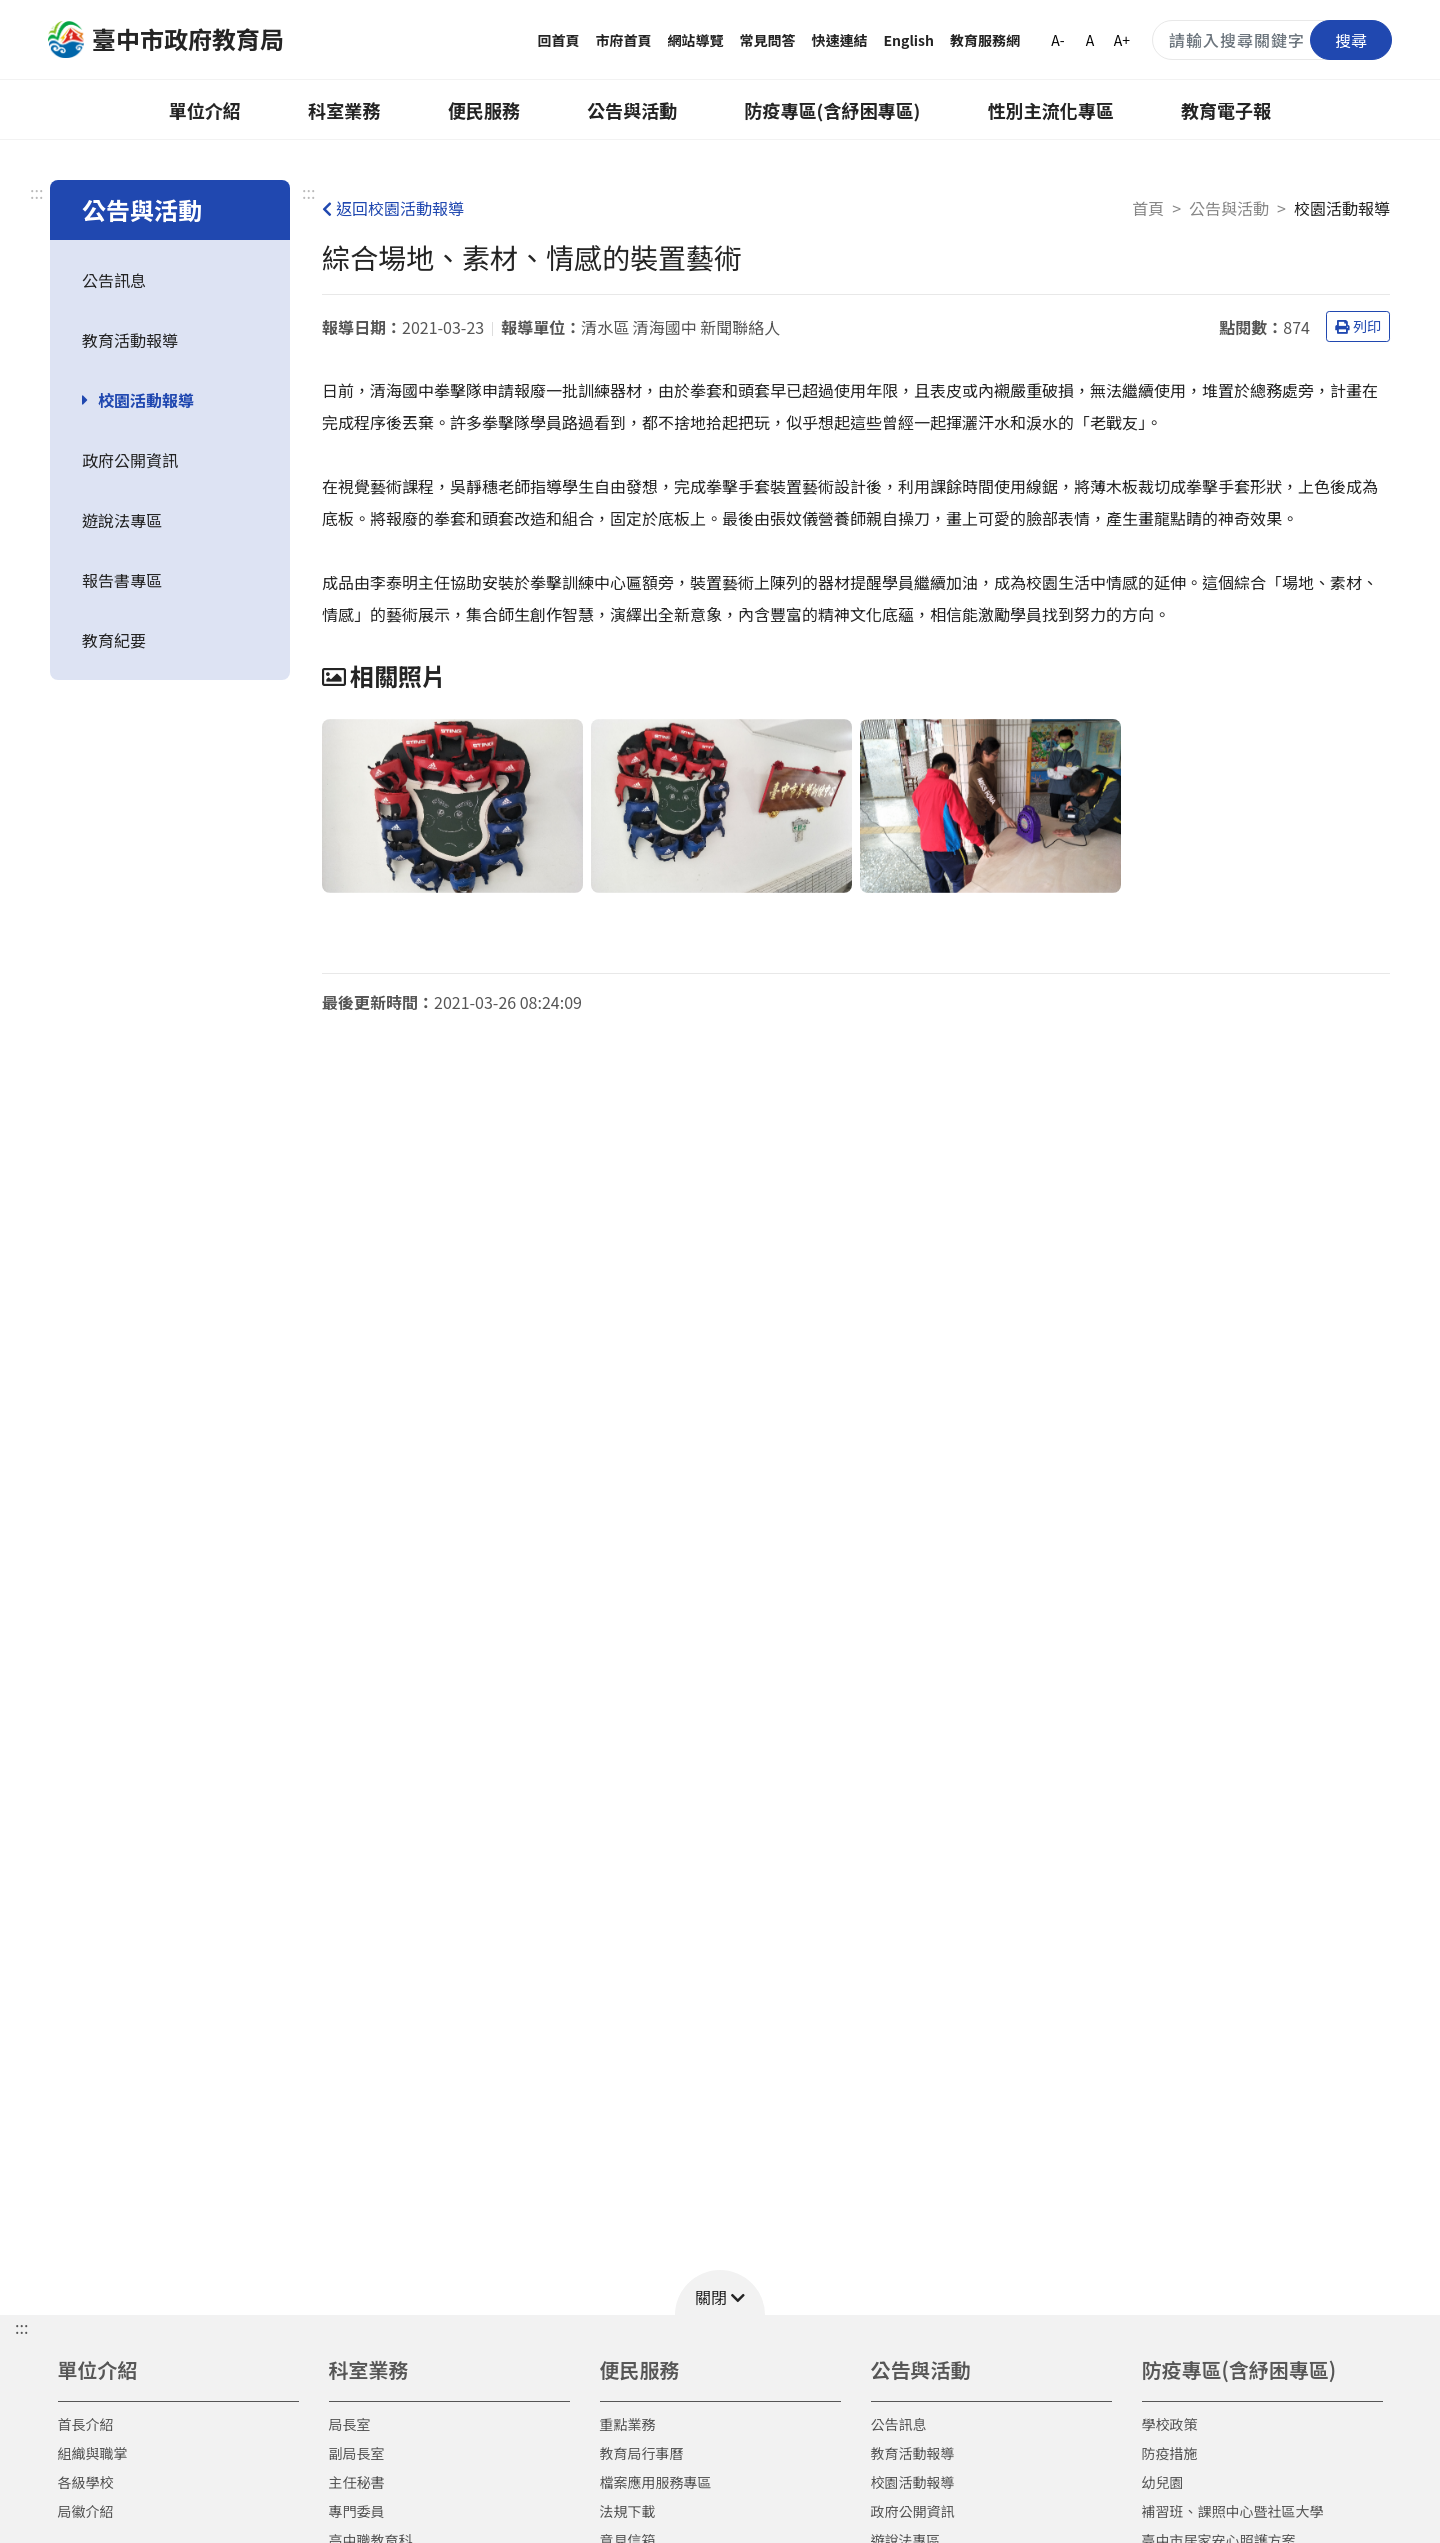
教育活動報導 (130, 340)
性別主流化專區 (1051, 110)
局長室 (350, 2424)
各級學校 (86, 2482)
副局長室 (357, 2453)
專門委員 (357, 2511)
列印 (1358, 326)
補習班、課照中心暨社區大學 (1233, 2511)
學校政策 (1170, 2424)
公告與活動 (632, 110)
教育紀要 (114, 640)
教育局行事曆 (642, 2453)
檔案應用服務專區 (656, 2482)
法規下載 (628, 2511)
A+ (1122, 40)
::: (36, 192)
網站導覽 (696, 40)
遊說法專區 (122, 520)
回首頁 (559, 40)
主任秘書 (357, 2482)
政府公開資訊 (130, 460)
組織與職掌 (93, 2453)
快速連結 (840, 40)
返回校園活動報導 (393, 208)
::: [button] (21, 2327)
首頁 (1148, 208)
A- (1057, 40)
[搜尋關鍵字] (1272, 40)
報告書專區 (122, 580)
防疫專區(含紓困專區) (833, 110)
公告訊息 (114, 280)
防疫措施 (1170, 2453)
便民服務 (484, 110)
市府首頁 (624, 40)
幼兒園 (1163, 2482)
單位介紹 (205, 110)
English (909, 40)
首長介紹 (86, 2424)
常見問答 (768, 40)
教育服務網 (985, 40)
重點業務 (628, 2424)
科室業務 (344, 110)
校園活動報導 (146, 400)
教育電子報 (1226, 110)
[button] (720, 2292)
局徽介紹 (86, 2511)
